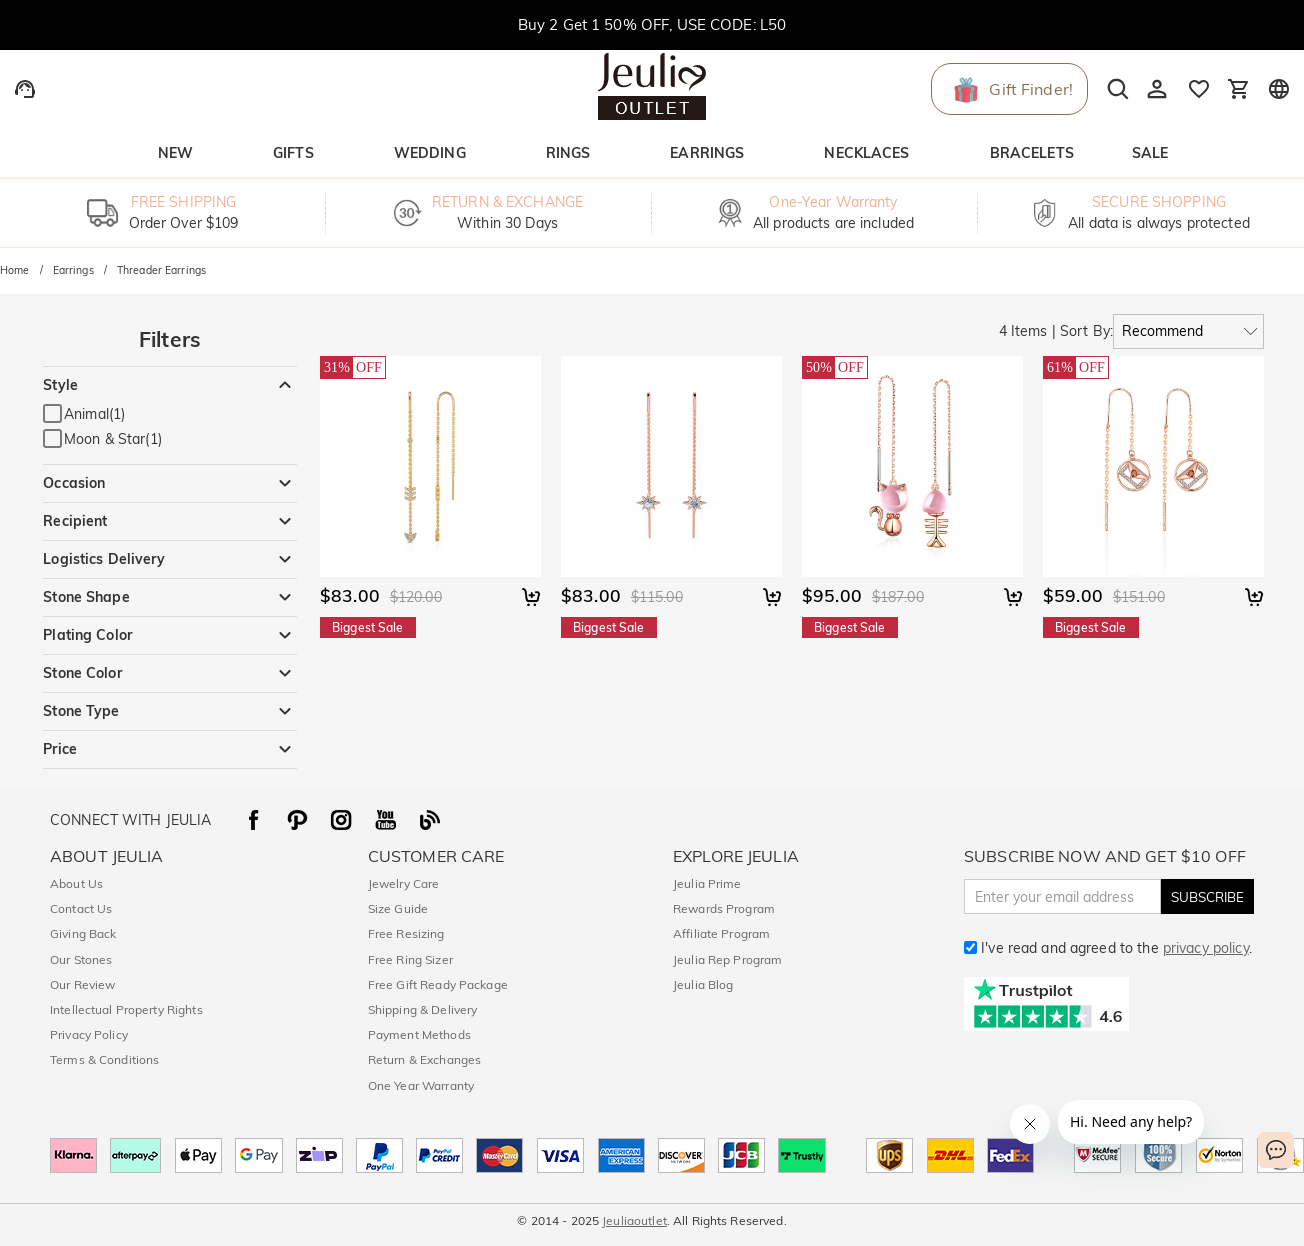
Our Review (82, 984)
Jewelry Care (404, 883)
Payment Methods (419, 1034)
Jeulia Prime (707, 883)
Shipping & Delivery (423, 1009)
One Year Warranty (421, 1085)
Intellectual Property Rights (126, 1009)
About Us (76, 883)
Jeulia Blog (703, 984)
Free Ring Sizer (410, 959)
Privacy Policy (89, 1034)
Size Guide (398, 908)
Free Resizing (406, 933)
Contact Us (81, 908)
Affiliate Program (721, 933)
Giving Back (83, 933)
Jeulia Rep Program (727, 959)
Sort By (1085, 331)
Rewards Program (724, 908)
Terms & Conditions (104, 1059)
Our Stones (81, 959)
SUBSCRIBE (1207, 897)
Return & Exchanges (424, 1059)
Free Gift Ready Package (438, 984)
